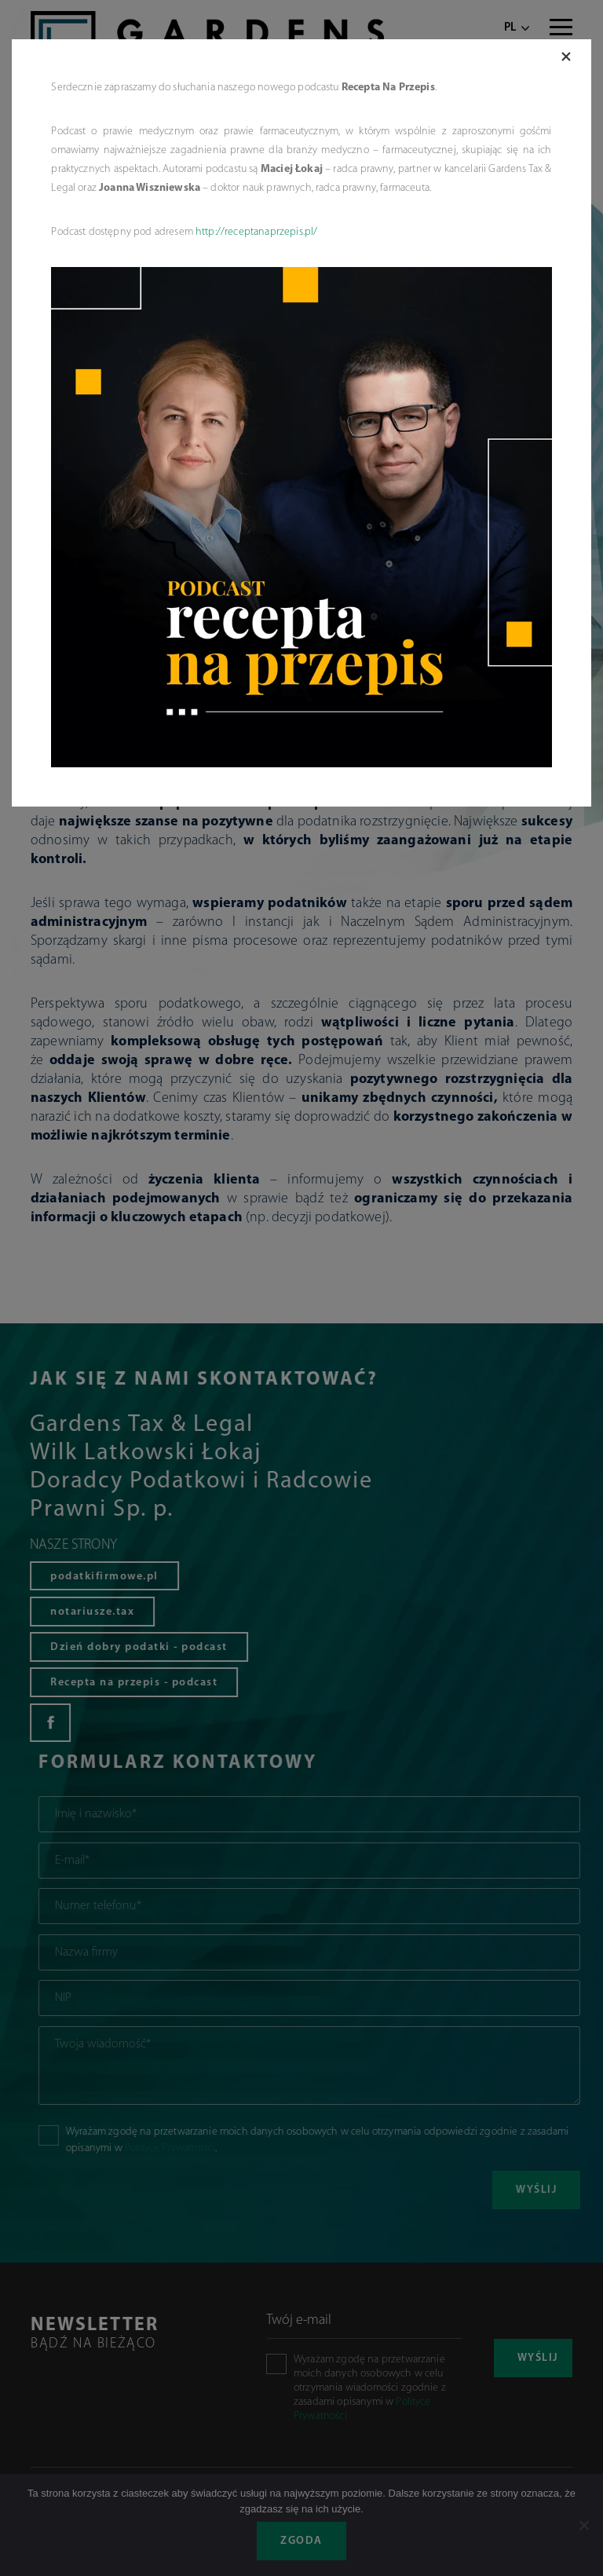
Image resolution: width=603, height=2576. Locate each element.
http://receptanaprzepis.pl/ (256, 232)
